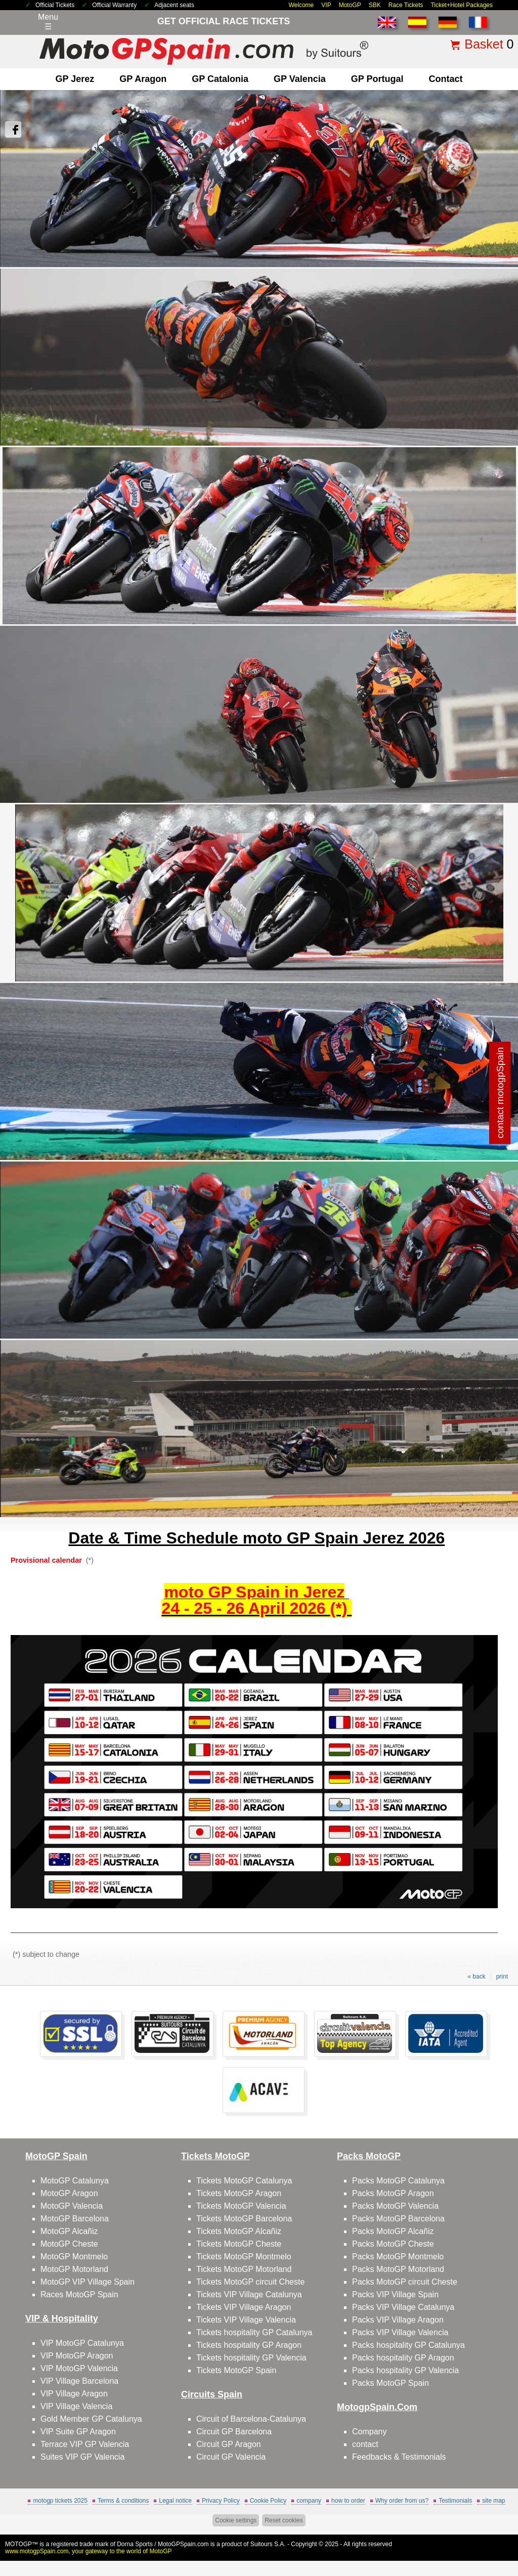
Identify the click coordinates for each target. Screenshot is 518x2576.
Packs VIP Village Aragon (398, 2319)
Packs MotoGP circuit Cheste (404, 2282)
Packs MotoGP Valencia (395, 2206)
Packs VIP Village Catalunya (403, 2307)
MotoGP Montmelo (74, 2256)
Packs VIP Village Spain (395, 2294)
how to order (348, 2500)
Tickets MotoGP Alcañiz (238, 2231)
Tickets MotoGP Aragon (238, 2193)
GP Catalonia (220, 79)
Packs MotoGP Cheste (393, 2244)
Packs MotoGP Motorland (398, 2269)
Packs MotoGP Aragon (393, 2193)
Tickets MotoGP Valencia (241, 2206)
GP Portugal (377, 79)
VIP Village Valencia (76, 2406)
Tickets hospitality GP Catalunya (254, 2332)
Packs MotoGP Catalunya (398, 2180)
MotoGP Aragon (69, 2193)
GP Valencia (300, 79)
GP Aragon (142, 79)
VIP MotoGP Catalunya (82, 2343)
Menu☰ (48, 22)
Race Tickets (405, 5)
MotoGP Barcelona (74, 2218)
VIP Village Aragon (74, 2393)
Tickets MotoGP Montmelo (243, 2256)
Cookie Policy (268, 2500)
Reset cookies (284, 2520)
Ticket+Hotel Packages (461, 5)
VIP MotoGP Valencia (79, 2368)
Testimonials (455, 2500)
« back (476, 1976)
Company (369, 2431)
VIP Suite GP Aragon (78, 2431)
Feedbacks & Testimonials (399, 2457)
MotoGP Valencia (71, 2206)
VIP (326, 5)
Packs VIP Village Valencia (400, 2332)
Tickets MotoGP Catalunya (244, 2180)
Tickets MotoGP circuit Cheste (250, 2282)
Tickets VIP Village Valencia (246, 2319)
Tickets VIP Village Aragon (243, 2307)
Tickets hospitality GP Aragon (248, 2345)
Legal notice (175, 2500)
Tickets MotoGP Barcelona (244, 2218)
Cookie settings (235, 2520)
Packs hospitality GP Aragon (403, 2357)
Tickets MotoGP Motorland (244, 2269)
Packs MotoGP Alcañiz (393, 2231)
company (308, 2500)
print (502, 1976)
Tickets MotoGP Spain (236, 2370)
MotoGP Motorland (74, 2269)
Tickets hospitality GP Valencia (251, 2357)
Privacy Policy (221, 2500)
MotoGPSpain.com (183, 2544)
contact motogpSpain (500, 1092)
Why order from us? (401, 2500)
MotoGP (350, 5)
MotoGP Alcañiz (69, 2231)
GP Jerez (75, 79)
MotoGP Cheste (69, 2244)
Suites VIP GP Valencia (82, 2457)
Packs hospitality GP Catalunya (408, 2345)
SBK (375, 5)
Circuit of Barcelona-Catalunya (251, 2419)
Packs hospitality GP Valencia (405, 2370)
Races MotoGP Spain (79, 2294)
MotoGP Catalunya (74, 2180)
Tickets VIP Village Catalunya (249, 2294)
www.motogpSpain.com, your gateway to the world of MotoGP (88, 2551)
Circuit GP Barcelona (234, 2431)
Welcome (301, 5)
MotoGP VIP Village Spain (87, 2282)
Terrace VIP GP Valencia (84, 2444)
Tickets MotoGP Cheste (238, 2244)
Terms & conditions (123, 2500)
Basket (483, 44)
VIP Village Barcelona (79, 2381)
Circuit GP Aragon (228, 2444)
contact (445, 79)
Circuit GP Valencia (231, 2457)
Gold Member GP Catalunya (91, 2419)
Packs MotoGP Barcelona (398, 2218)
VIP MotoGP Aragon (76, 2355)
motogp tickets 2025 (60, 2500)
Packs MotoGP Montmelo (398, 2256)
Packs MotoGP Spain (390, 2383)
